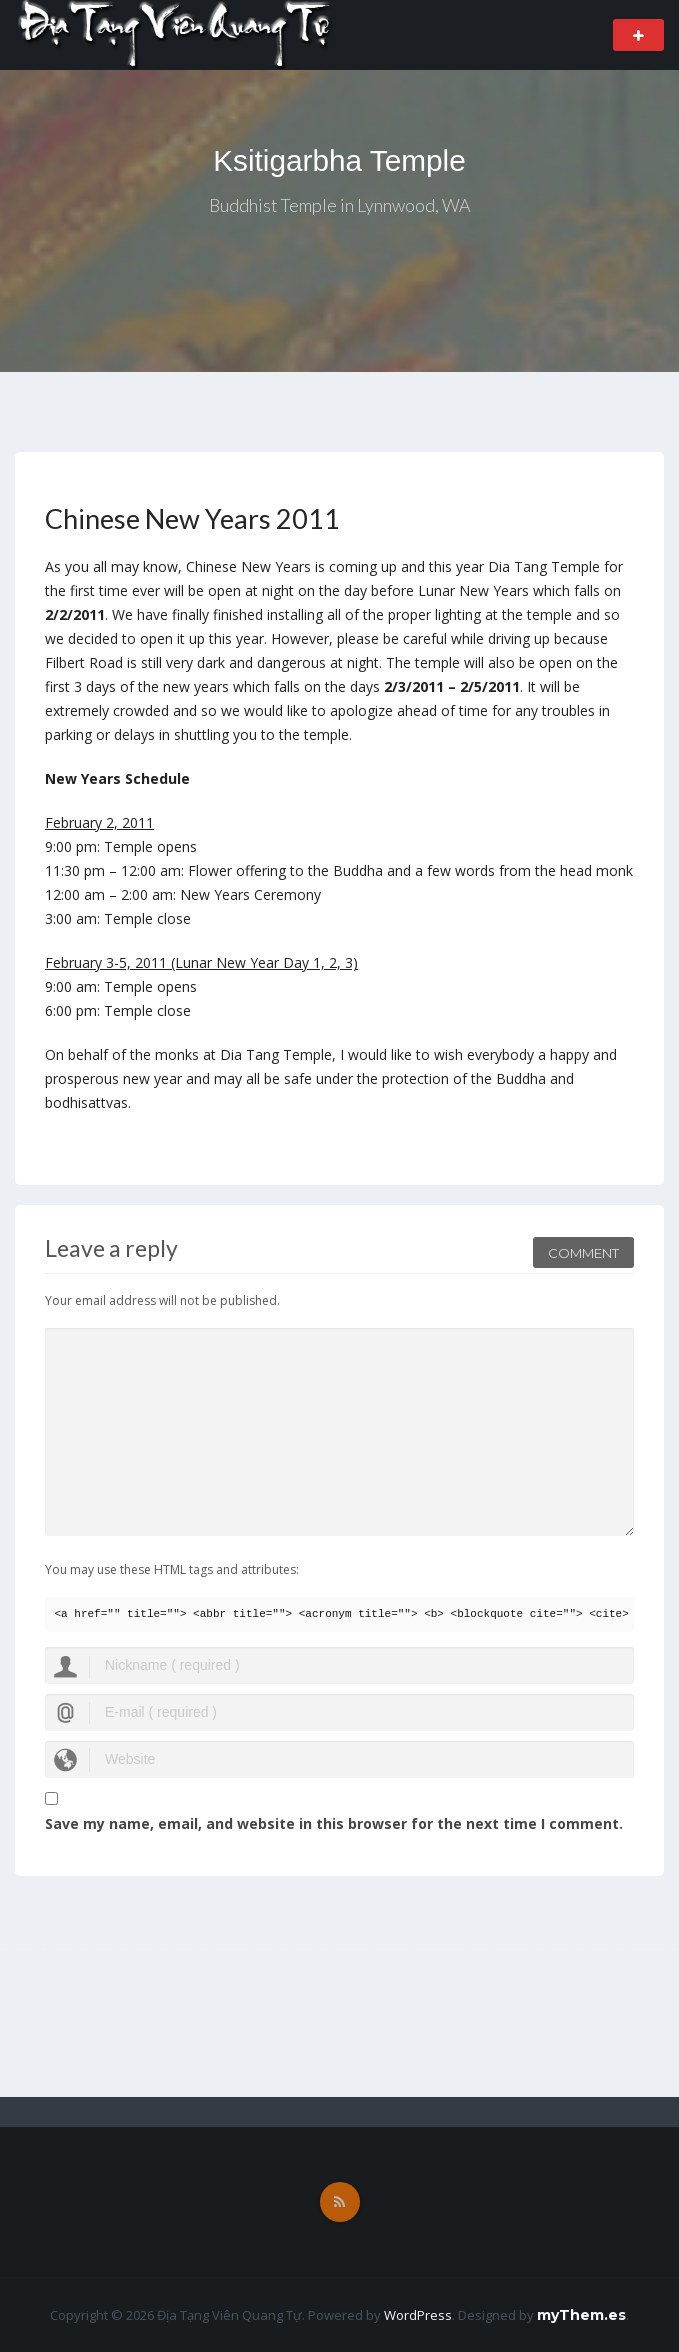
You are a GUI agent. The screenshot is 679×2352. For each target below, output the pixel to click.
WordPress (418, 2315)
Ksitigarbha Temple (339, 160)
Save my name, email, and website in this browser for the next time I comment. (334, 1823)
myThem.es (581, 2315)
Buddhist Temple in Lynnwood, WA (340, 207)
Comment (583, 1250)
